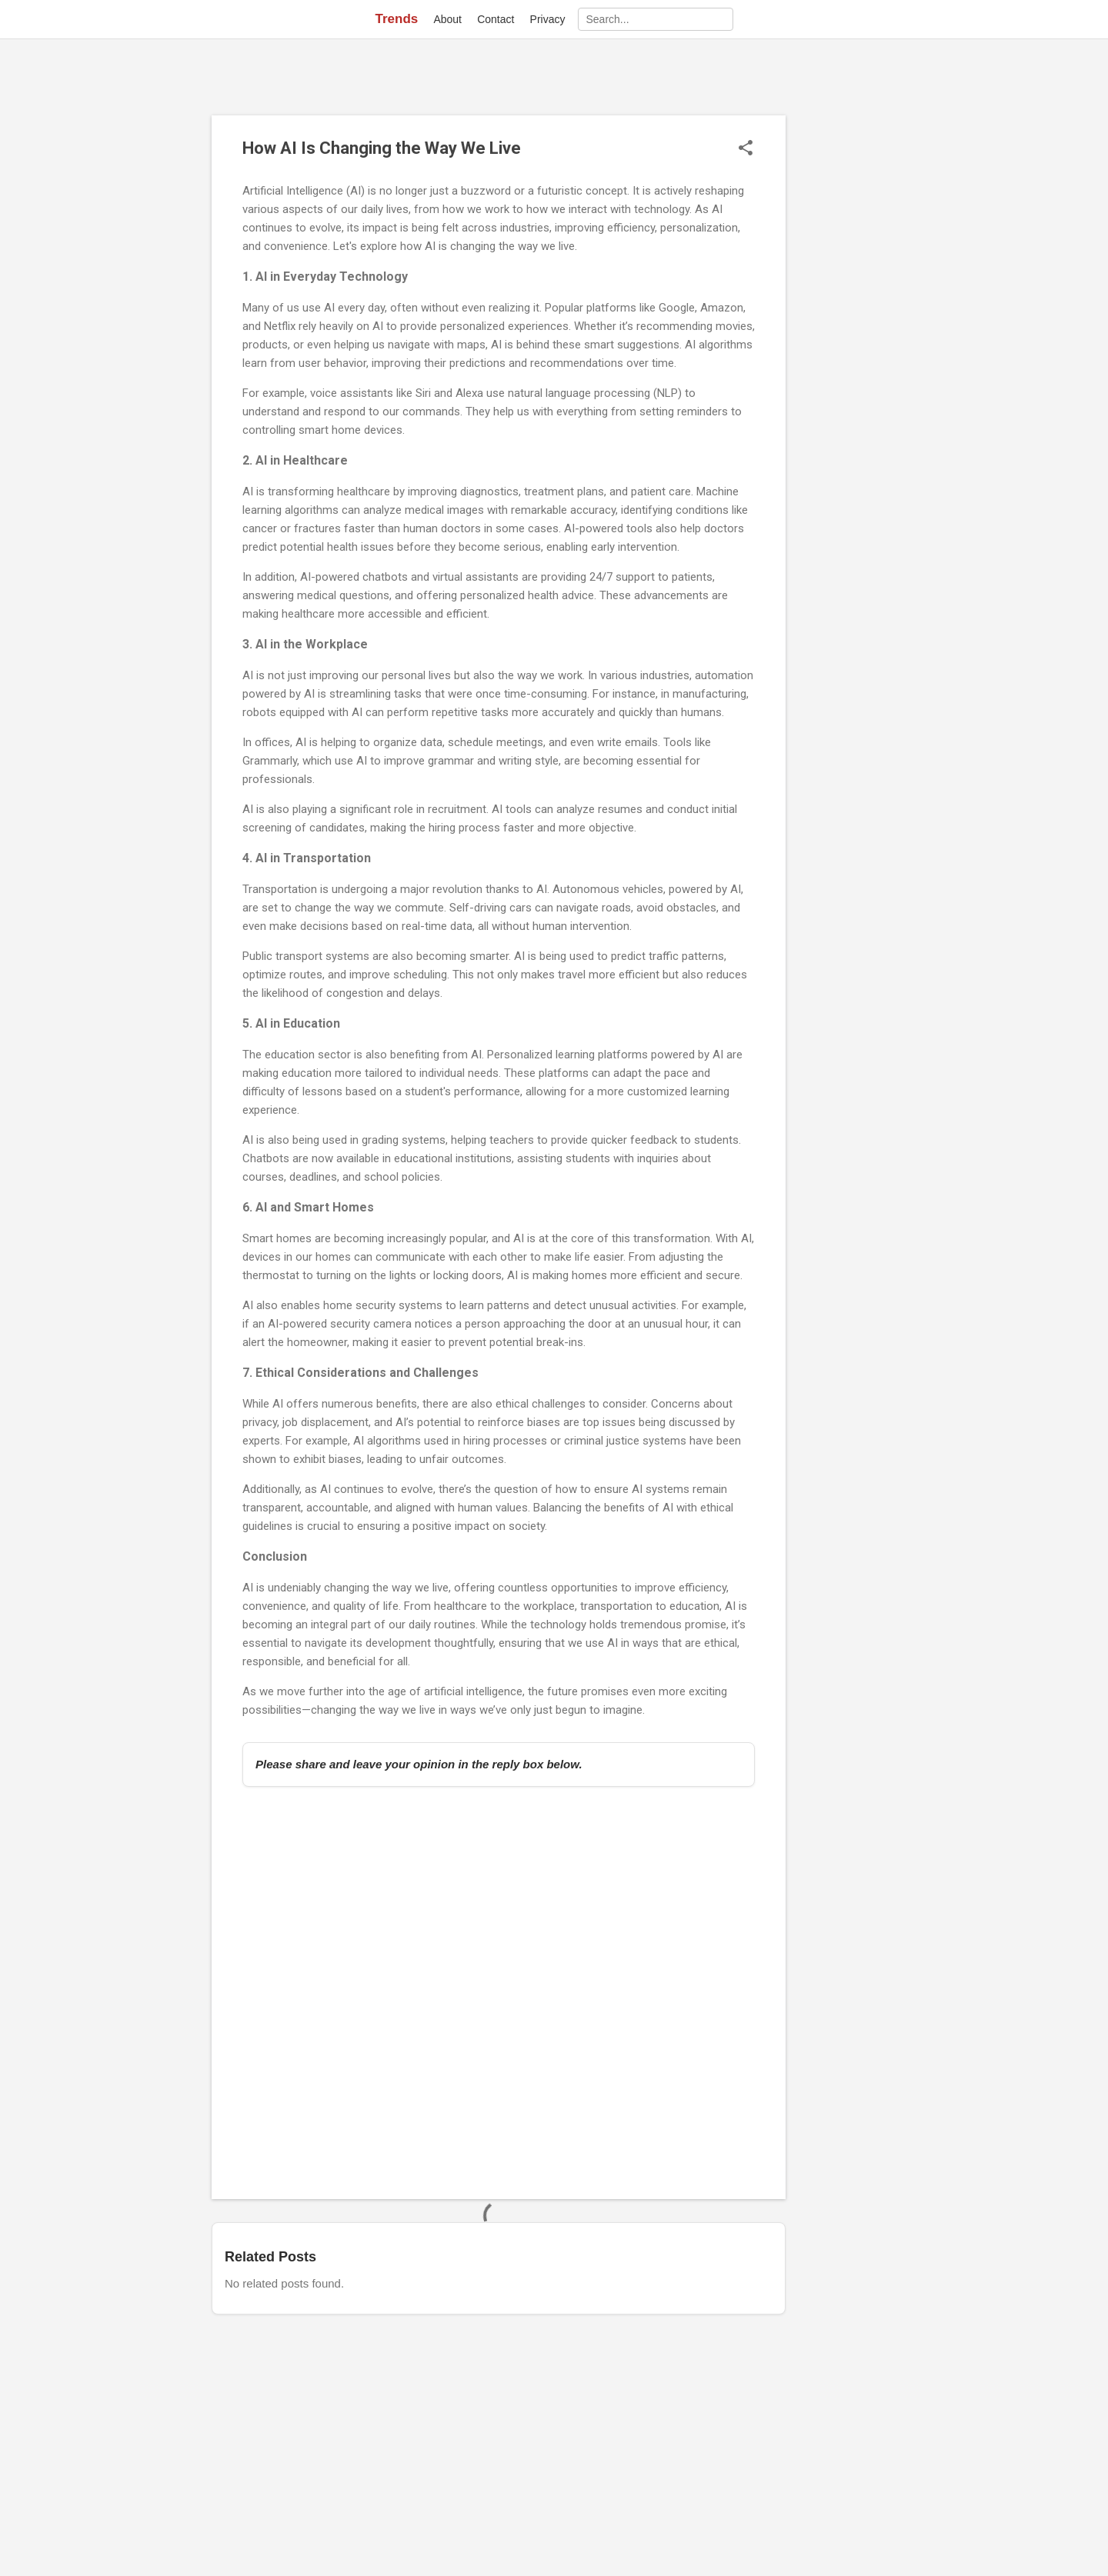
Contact (495, 19)
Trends (396, 19)
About (447, 19)
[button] (745, 148)
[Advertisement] (847, 346)
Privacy (548, 19)
